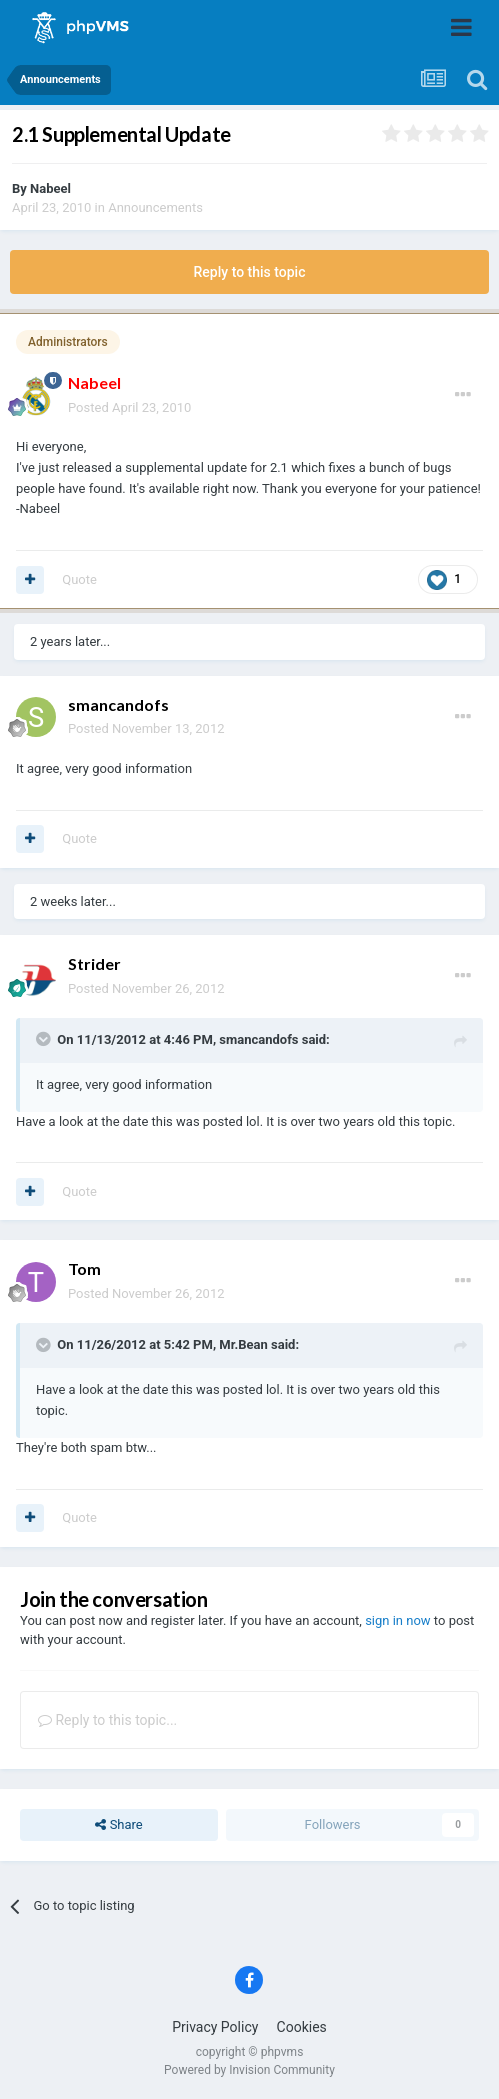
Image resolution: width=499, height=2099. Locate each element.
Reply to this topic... (107, 1720)
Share (118, 1825)
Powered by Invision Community (249, 2070)
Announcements (155, 207)
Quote (79, 579)
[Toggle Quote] (45, 1039)
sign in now (398, 1620)
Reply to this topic (250, 272)
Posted (129, 407)
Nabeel (50, 188)
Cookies (302, 2027)
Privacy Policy (215, 2027)
